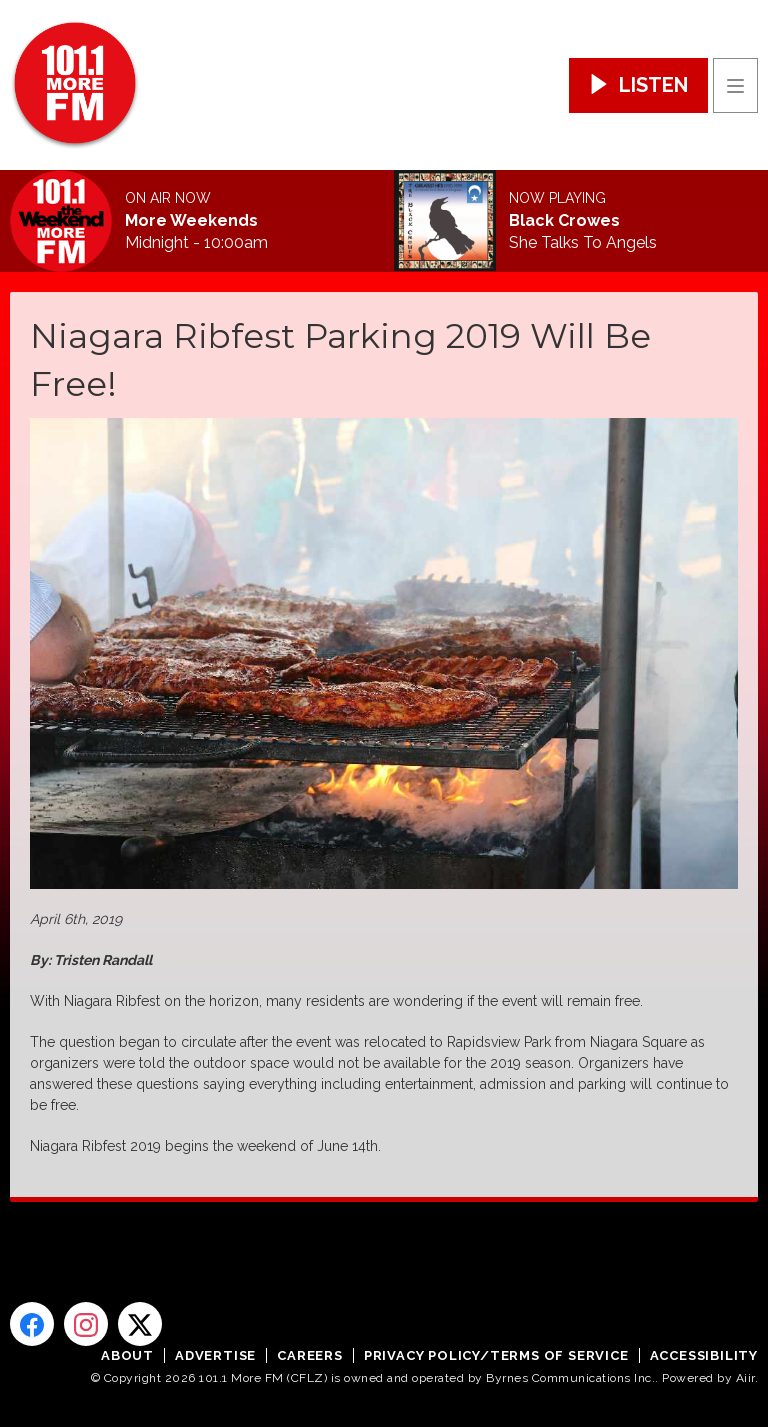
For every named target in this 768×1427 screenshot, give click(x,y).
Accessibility (704, 1355)
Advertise (215, 1355)
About (127, 1355)
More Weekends (191, 221)
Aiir (745, 1378)
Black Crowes (564, 221)
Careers (310, 1355)
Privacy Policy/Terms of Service (496, 1355)
